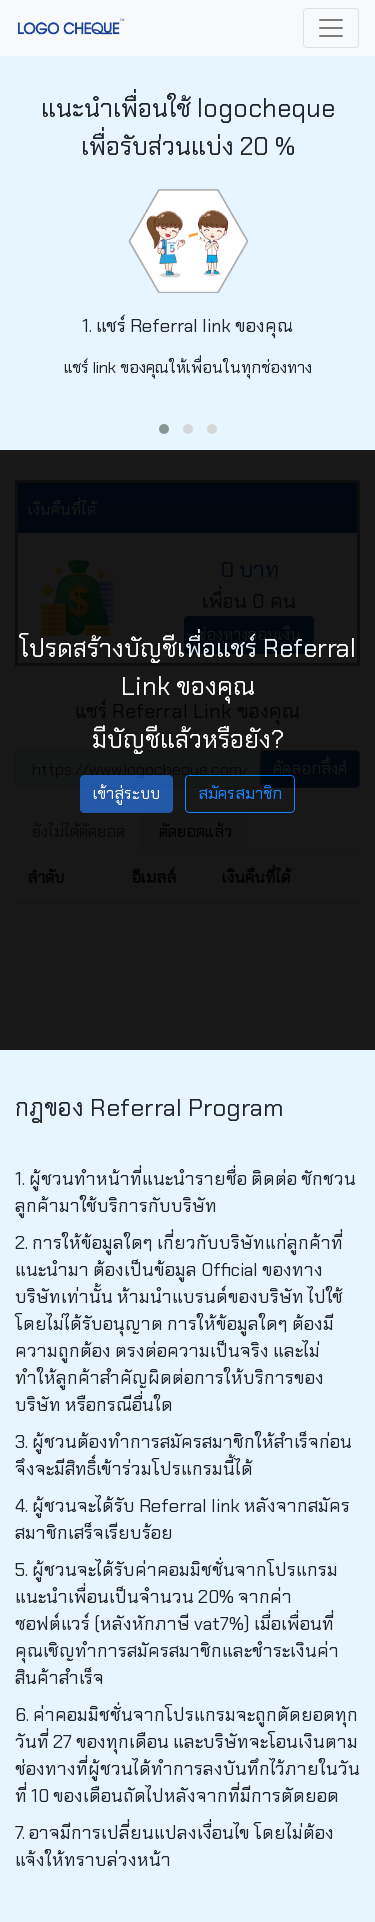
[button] (164, 429)
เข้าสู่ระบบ (126, 793)
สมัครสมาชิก (240, 793)
